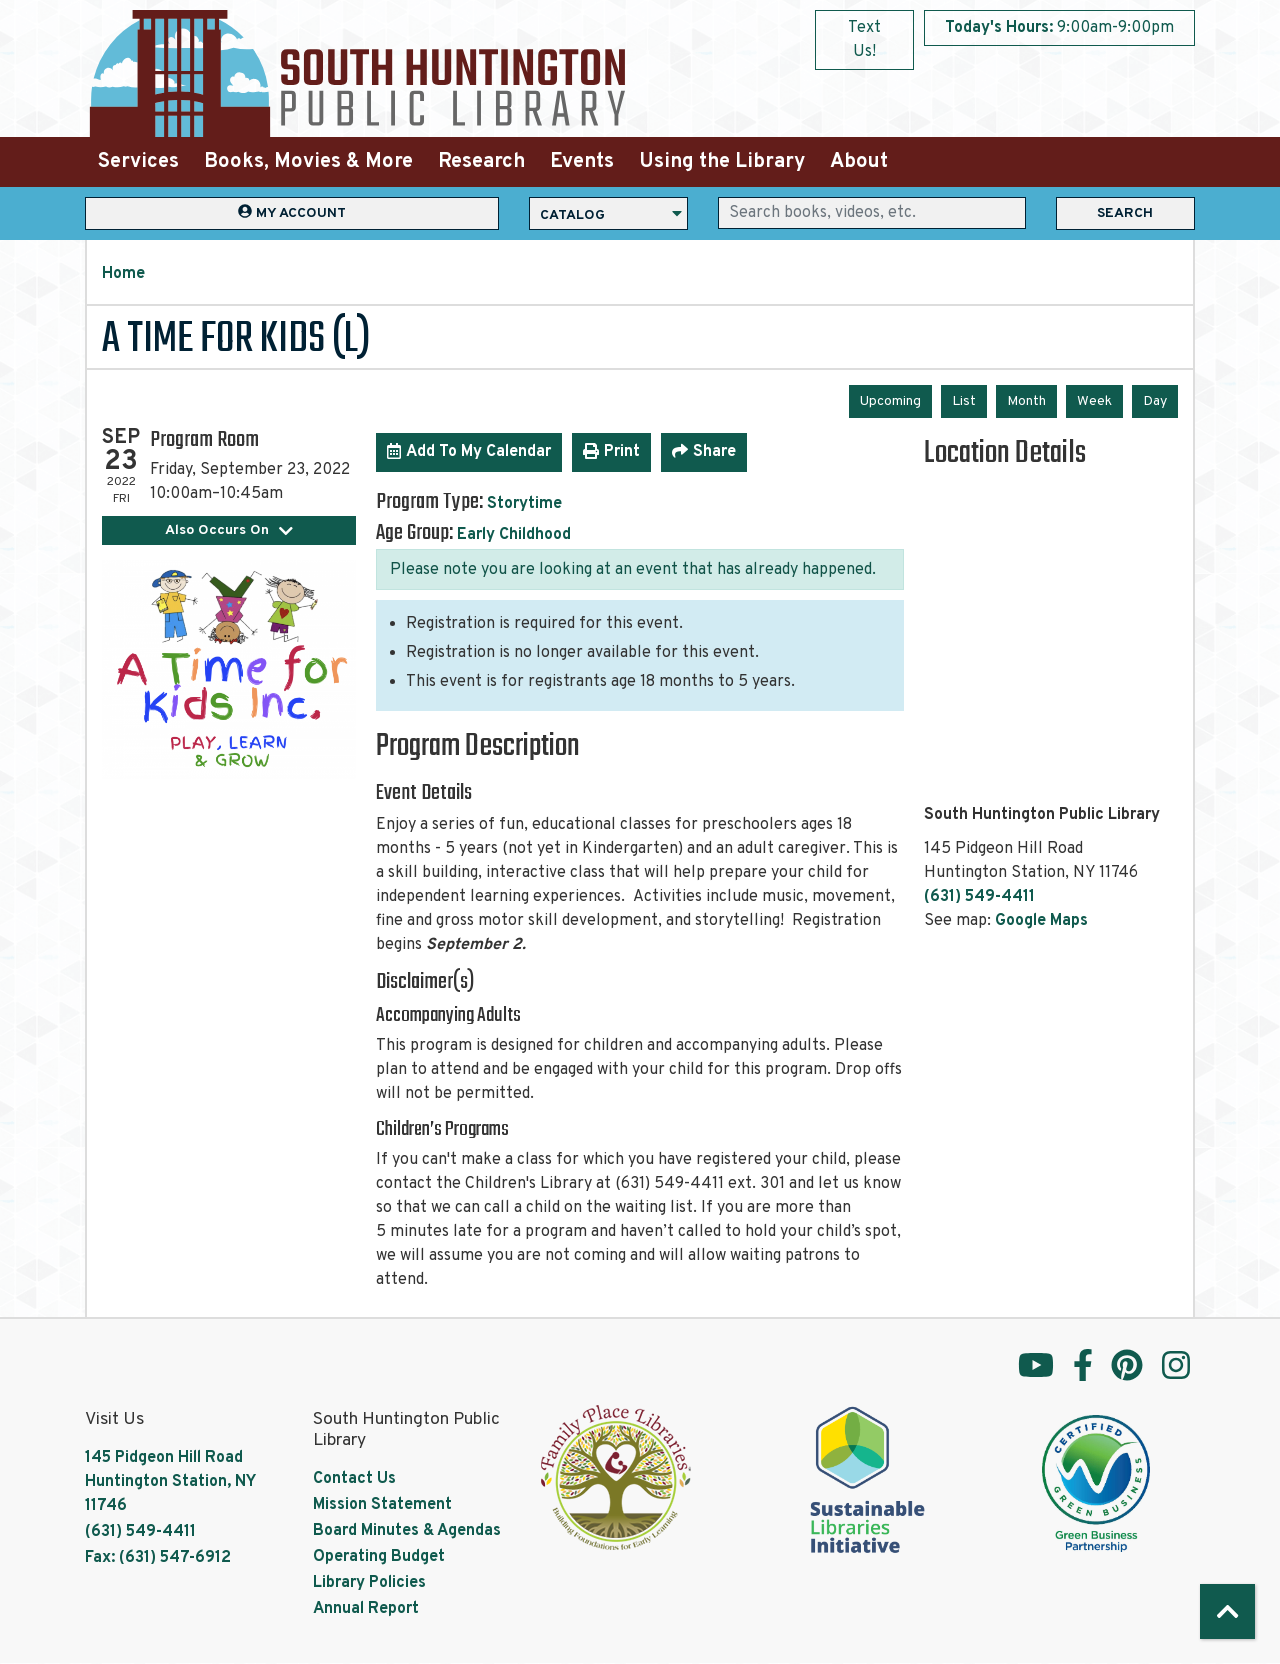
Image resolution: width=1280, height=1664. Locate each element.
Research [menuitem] (481, 162)
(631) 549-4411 (979, 897)
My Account (292, 212)
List (964, 401)
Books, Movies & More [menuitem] (308, 162)
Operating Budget (379, 1557)
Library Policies (369, 1583)
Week (1094, 401)
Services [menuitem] (138, 162)
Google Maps (1041, 921)
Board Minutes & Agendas (407, 1531)
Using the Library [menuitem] (722, 162)
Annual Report (366, 1609)
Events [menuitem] (582, 162)
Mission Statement (382, 1505)
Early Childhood (514, 535)
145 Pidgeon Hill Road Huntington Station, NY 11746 (170, 1482)
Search (1125, 213)
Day (1155, 401)
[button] (1059, 28)
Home (123, 274)
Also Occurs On (229, 530)
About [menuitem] (859, 162)
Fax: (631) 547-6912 (158, 1558)
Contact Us (354, 1479)
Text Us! (864, 40)
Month (1026, 401)
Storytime (524, 504)
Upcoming (890, 401)
